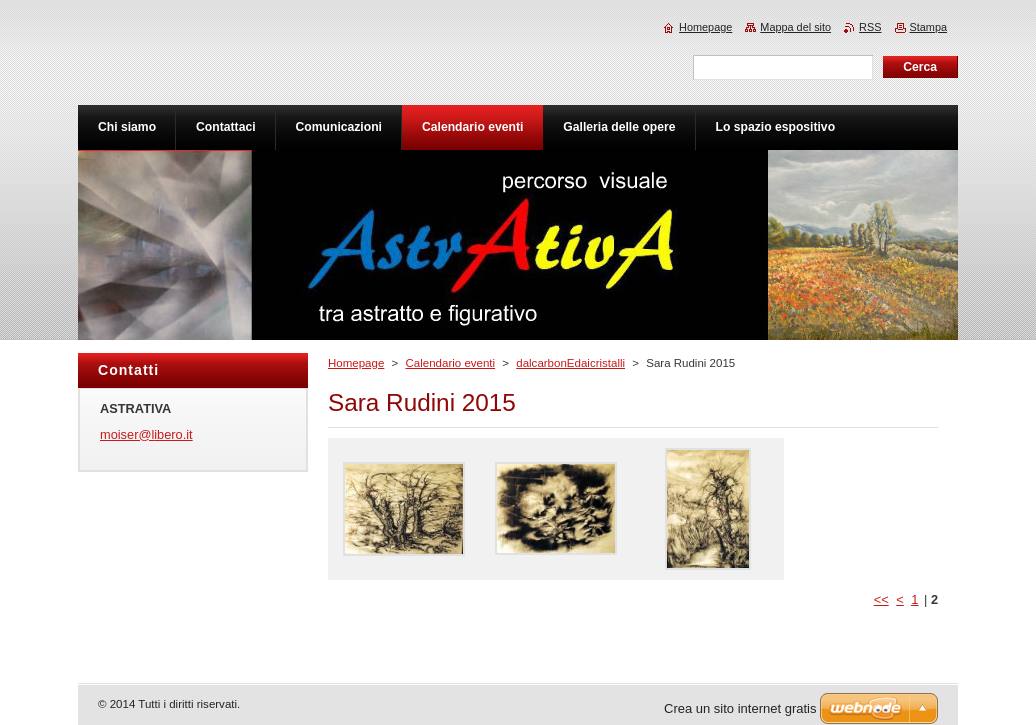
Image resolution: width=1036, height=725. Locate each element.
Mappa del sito (795, 27)
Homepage (356, 363)
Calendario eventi (450, 363)
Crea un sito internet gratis (740, 708)
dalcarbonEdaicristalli (570, 363)
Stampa (928, 27)
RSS (870, 27)
